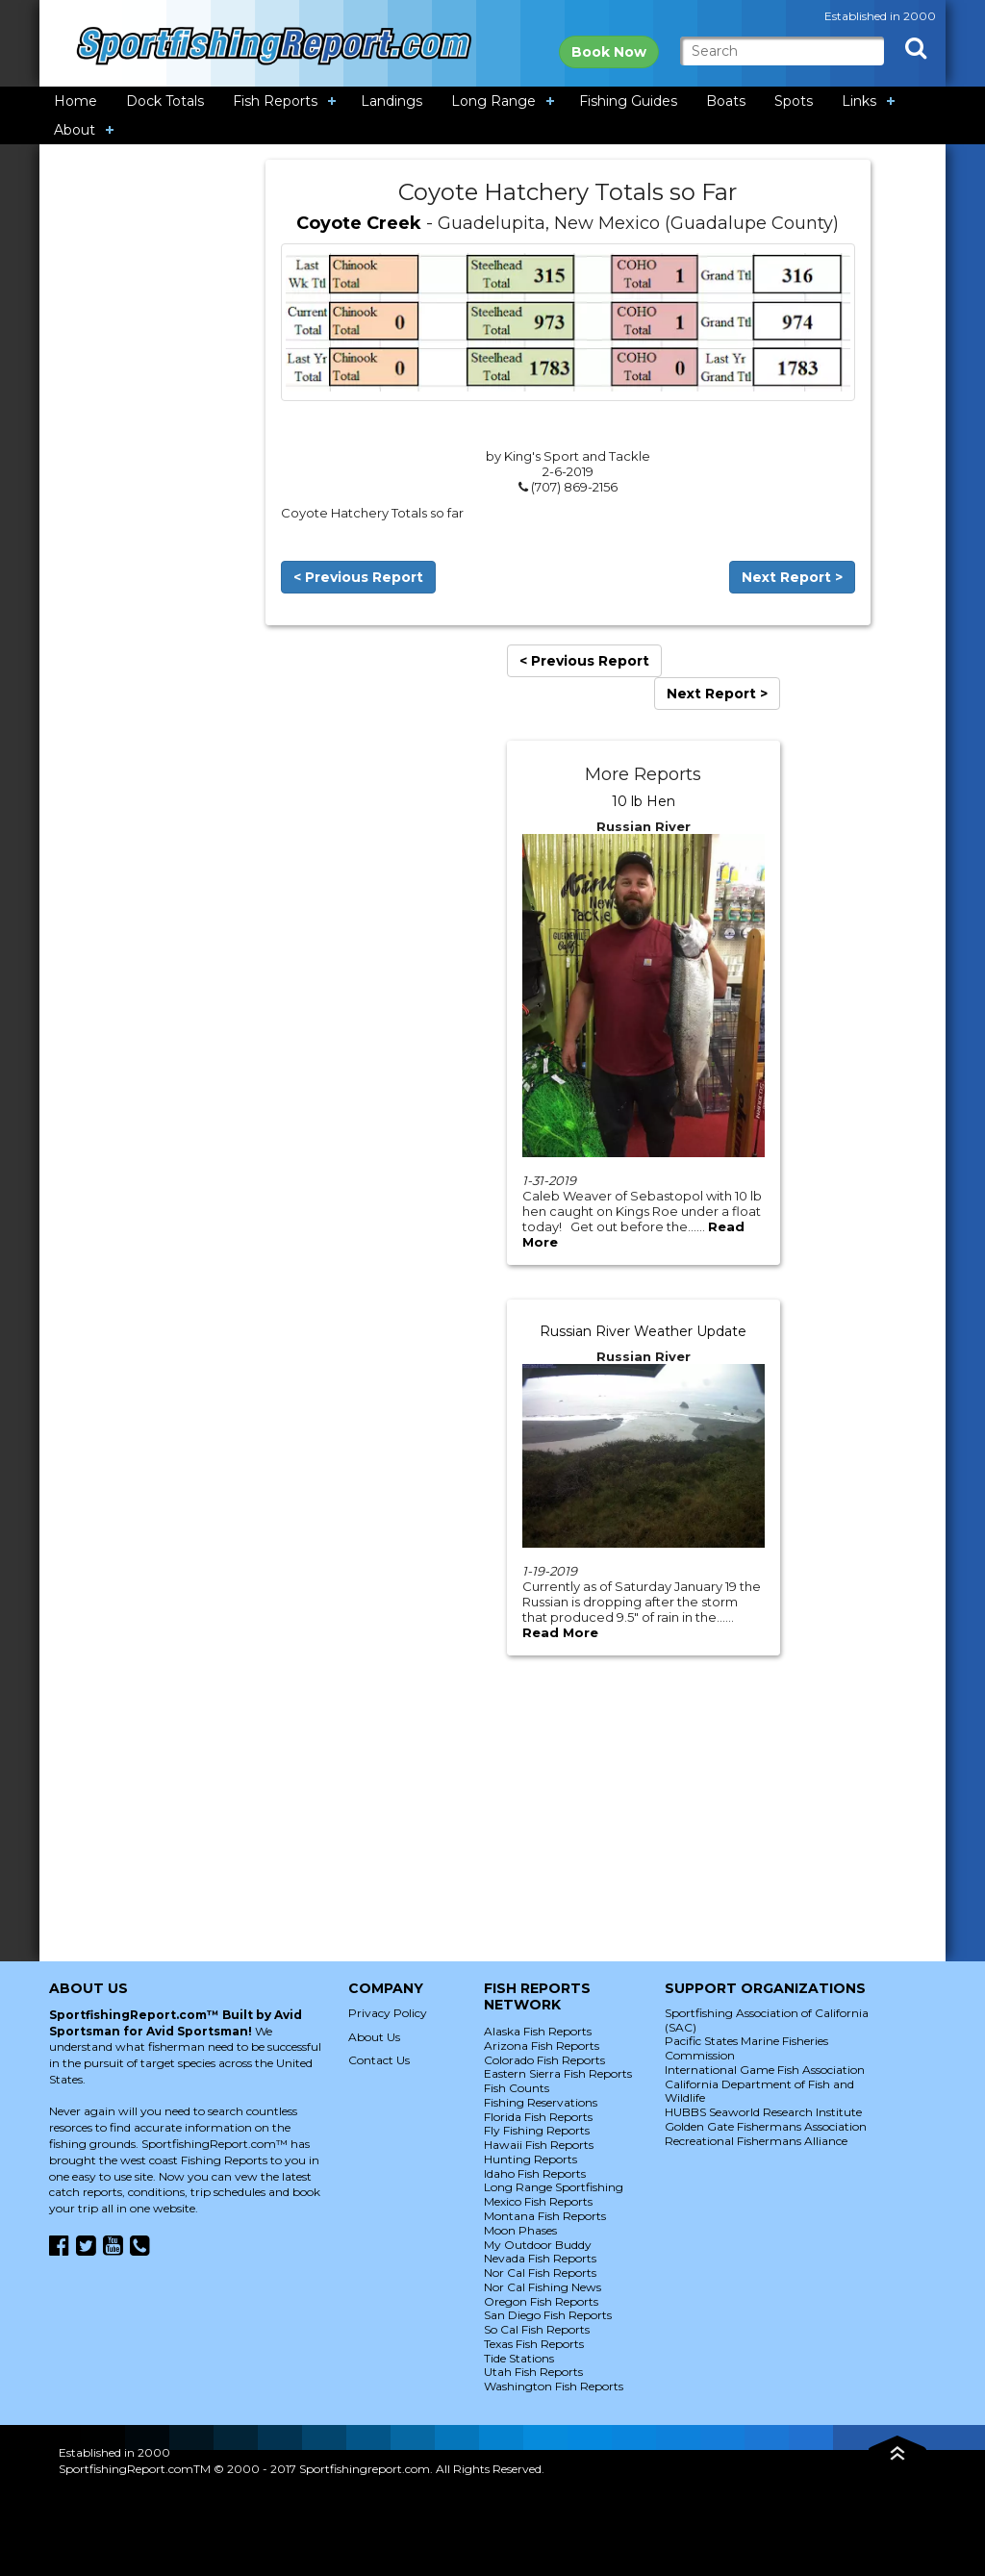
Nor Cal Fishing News (542, 2287)
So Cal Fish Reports (537, 2329)
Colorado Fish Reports (544, 2060)
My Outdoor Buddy (538, 2244)
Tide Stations (519, 2358)
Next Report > (792, 577)
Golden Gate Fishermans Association (766, 2126)
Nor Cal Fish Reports (540, 2272)
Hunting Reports (530, 2159)
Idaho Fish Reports (535, 2173)
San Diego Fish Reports (548, 2315)
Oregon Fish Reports (541, 2301)
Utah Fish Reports (533, 2371)
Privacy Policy (387, 2013)
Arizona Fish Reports (541, 2045)
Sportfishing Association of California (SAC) (767, 2020)
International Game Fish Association (765, 2069)
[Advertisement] (153, 448)
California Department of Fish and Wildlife (759, 2091)
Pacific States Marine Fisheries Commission (746, 2047)
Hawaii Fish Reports (539, 2144)
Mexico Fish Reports (538, 2201)
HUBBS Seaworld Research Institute (763, 2112)
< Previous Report (358, 577)
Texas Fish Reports (534, 2343)
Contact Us (379, 2060)
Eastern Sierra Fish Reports (558, 2073)
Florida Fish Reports (538, 2116)
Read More (560, 1632)
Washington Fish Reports (553, 2386)
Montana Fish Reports (545, 2216)
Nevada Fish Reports (540, 2258)
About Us (374, 2037)
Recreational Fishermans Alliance (756, 2141)
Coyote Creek (358, 223)
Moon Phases (520, 2230)
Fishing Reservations (540, 2102)
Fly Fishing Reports (537, 2130)
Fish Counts (516, 2088)
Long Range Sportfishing (553, 2187)
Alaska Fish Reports (538, 2031)
